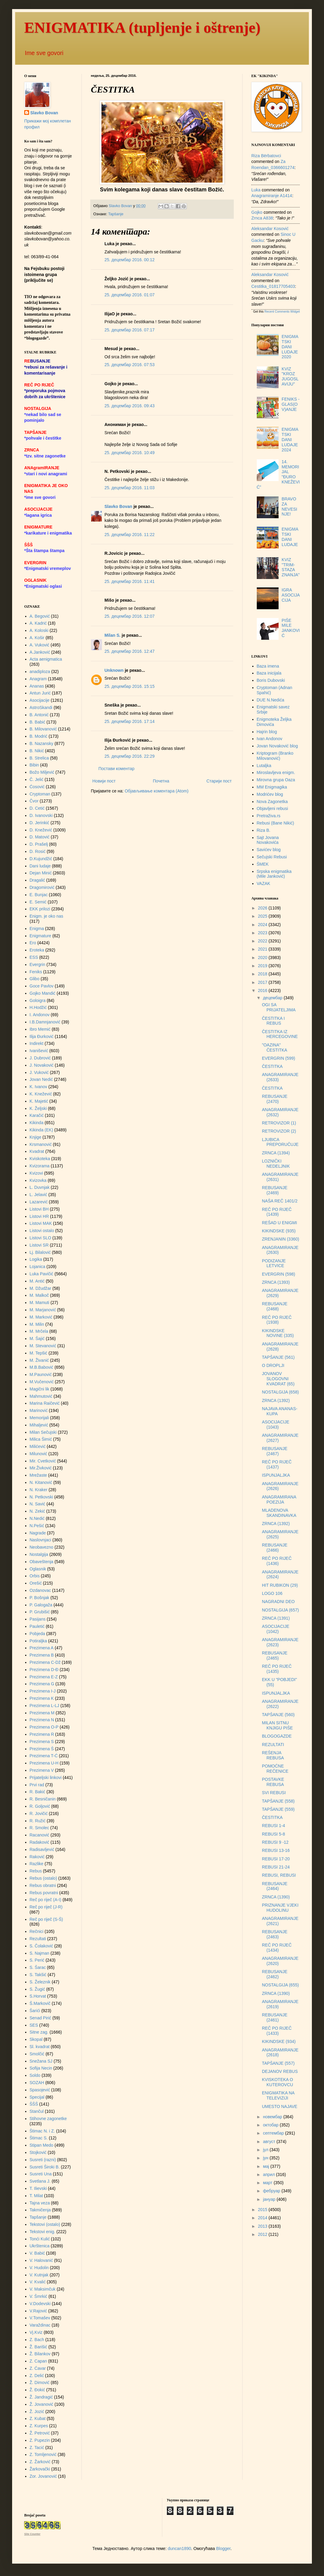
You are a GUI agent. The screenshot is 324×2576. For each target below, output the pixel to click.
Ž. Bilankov (40, 2353)
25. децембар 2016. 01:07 (129, 294)
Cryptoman (40, 794)
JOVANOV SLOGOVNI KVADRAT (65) (278, 1378)
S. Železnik (40, 1981)
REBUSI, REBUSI (279, 1875)
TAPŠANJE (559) (278, 1809)
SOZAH (37, 2082)
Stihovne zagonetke (48, 2118)
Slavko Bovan (118, 506)
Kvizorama (40, 1165)
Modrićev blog (270, 794)
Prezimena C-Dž (45, 1662)
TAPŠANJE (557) (278, 2063)
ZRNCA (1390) (276, 1897)
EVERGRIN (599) (278, 1058)
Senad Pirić (40, 2017)
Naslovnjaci (40, 1539)
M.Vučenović (42, 1381)
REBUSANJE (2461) (274, 2017)
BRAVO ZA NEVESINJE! (289, 506)
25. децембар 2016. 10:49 (129, 452)
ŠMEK (263, 864)
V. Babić (37, 2253)
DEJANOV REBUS (280, 2071)
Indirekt (37, 1043)
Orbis (35, 1575)
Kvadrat (37, 1151)
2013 (263, 2226)
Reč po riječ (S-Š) (46, 1919)
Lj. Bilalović (40, 1252)
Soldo (35, 2075)
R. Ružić (38, 1820)
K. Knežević (41, 1093)
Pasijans (38, 1619)
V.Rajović (38, 2310)
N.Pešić (37, 1525)
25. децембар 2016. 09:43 (129, 405)
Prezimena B (42, 1655)
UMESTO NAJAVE (279, 2106)
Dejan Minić (41, 872)
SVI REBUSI (274, 1792)
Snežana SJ (41, 2061)
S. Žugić (37, 1989)
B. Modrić (39, 736)
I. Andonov (40, 1014)
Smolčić (37, 2053)
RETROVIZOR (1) (279, 1122)
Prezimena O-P (44, 1727)
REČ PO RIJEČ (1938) (277, 1320)
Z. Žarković (40, 2461)
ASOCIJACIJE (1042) (275, 1629)
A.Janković (40, 652)
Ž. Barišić (38, 2346)
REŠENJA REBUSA (273, 1755)
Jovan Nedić (41, 1079)
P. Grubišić (40, 1611)
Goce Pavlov (42, 986)
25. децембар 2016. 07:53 (129, 364)
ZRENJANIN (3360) (280, 1239)
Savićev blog (269, 849)
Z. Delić (37, 2375)
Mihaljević (39, 1425)
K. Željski (38, 1108)
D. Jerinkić (39, 822)
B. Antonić (39, 714)
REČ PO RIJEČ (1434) (277, 1948)
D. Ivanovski (41, 815)
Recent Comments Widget (282, 311)
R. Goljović (40, 1806)
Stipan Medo (42, 2145)
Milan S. (112, 635)
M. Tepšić (39, 1353)
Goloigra (38, 1000)
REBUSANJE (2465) (274, 1655)
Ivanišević (39, 1050)
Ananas (37, 686)
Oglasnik (38, 1568)
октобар (271, 2124)
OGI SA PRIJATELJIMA (279, 1007)
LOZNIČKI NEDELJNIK (276, 1164)
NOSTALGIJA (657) (280, 1610)
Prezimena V (42, 1770)
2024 (263, 924)
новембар (273, 2116)
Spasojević (40, 2089)
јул (266, 2149)
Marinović (39, 1410)
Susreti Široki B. (45, 2167)
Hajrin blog (267, 731)
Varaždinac (40, 2325)
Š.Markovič (40, 2003)
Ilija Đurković (42, 1036)
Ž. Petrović (40, 2433)
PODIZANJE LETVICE (274, 1263)
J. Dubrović (40, 1057)
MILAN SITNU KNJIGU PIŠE (277, 1725)
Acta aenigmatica (46, 659)
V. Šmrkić (39, 2296)
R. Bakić (37, 1791)
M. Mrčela (39, 1331)
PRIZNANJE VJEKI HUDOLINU (280, 1908)
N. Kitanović (41, 1482)
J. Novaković (42, 1065)
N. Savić (37, 1503)
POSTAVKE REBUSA (273, 1782)
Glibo (35, 978)
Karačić (37, 1115)
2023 (263, 932)
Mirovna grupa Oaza (276, 779)
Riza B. (263, 830)
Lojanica (37, 1266)
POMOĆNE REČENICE (275, 1769)
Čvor (34, 800)
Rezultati (38, 1938)
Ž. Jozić (37, 2411)
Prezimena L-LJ (44, 1705)
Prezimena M (42, 1712)
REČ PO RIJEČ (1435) (277, 1669)
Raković (37, 1856)
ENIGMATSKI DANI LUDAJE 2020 (290, 346)
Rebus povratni (44, 1892)
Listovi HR (39, 1216)
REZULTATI (273, 1744)
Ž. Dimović (40, 2382)
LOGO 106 (272, 1593)
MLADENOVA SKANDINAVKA (279, 1513)
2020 (263, 957)
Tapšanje (115, 214)
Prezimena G (42, 1683)
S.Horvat (38, 1996)
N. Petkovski (41, 1497)
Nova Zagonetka (272, 801)
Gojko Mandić (43, 993)
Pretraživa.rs (269, 815)
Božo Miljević (42, 772)
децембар (273, 997)
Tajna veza (40, 2202)
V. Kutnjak (39, 2274)
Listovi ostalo (42, 1230)
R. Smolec (39, 1827)
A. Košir (37, 637)
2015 (263, 2209)
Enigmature (40, 935)
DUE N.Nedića (270, 700)
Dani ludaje (40, 866)
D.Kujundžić (41, 858)
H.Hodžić (38, 1007)
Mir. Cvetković (43, 1461)
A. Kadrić (38, 623)
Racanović (39, 1835)
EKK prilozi (40, 908)
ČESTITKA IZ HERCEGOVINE (280, 1034)
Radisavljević (42, 1849)
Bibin (34, 765)
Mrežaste (38, 1475)
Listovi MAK (41, 1223)
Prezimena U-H (44, 1763)
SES (34, 2025)
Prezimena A (42, 1647)
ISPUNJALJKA (276, 1475)
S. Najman (39, 1953)
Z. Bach (37, 2339)
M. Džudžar (40, 1288)
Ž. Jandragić (41, 2397)
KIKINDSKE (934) (279, 2041)
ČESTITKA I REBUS (273, 1021)
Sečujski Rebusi (272, 856)
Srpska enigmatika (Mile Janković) (274, 874)
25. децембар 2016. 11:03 (129, 487)
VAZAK (263, 883)
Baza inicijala (269, 673)
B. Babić (37, 722)
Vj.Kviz (36, 2332)
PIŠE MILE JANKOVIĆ (291, 628)
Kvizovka (38, 1180)
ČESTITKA (272, 1066)
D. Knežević (41, 830)
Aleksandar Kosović (270, 228)
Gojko (257, 212)
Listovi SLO (40, 1237)
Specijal (37, 2097)
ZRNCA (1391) (276, 1618)
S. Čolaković (41, 1945)
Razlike (37, 1863)
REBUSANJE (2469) (274, 1190)
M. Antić (37, 1281)
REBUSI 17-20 (276, 1858)
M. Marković (41, 1317)
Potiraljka (38, 1640)
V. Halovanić (41, 2260)
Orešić (36, 1583)
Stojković (38, 2152)
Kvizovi (36, 1173)
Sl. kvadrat (40, 2046)
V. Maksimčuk (43, 2289)
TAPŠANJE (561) (278, 1357)
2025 (263, 916)
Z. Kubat (38, 2418)
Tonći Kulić (40, 2238)
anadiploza (40, 671)
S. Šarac (38, 1967)
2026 (263, 908)
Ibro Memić (40, 1029)
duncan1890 (179, 2548)
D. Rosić (38, 851)
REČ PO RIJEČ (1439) (277, 1212)
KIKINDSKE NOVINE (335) (278, 1333)
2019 (263, 965)
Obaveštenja (42, 1561)
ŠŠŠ (34, 2104)
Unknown (114, 670)
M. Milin (37, 1324)
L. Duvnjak (40, 1187)
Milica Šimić (41, 1439)
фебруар (272, 2190)
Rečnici (37, 1931)
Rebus (36, 1871)
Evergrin (37, 964)
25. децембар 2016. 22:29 (129, 756)
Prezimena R (42, 1734)
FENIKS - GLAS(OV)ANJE (290, 404)
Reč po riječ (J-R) (46, 1906)
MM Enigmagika (272, 787)
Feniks (36, 971)
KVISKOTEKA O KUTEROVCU (277, 2082)
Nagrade (38, 1532)
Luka (255, 189)
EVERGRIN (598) (278, 1274)
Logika (36, 1259)
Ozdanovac (40, 1590)
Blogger (223, 2548)
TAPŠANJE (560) (278, 1714)
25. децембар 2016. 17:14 (129, 721)
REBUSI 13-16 (276, 1850)
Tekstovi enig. (42, 2231)
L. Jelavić (38, 1194)
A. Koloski (39, 630)
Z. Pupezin (40, 2440)
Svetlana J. (40, 2181)
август (269, 2141)
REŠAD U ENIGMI (279, 1222)
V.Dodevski (40, 2303)
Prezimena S (42, 1741)
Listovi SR (39, 1245)
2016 (263, 990)
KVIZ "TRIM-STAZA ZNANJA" (290, 567)
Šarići (35, 2010)
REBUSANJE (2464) (274, 1886)
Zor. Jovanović (43, 2476)
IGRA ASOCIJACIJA (291, 595)
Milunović (38, 1453)
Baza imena (268, 666)
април (269, 2174)
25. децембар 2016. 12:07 (129, 616)
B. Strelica (39, 758)
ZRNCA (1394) (276, 1152)
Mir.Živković (41, 1467)
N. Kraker (39, 1489)
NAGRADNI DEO (278, 1601)
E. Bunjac (39, 894)
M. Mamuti (39, 1302)
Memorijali (39, 1417)
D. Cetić (37, 808)
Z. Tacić (37, 2447)
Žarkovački (40, 2469)
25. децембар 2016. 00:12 (129, 259)
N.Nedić (37, 1518)
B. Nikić (37, 750)
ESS (34, 957)
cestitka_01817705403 (273, 286)
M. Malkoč (39, 1295)
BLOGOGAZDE (277, 1736)
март (268, 2182)
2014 (263, 2217)
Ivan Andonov (270, 738)
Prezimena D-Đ (44, 1669)
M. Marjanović (43, 1309)
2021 (263, 949)
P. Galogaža (41, 1604)
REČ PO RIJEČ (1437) (277, 1464)
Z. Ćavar (38, 2368)
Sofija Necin (41, 2068)
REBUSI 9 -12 (275, 1842)
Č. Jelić (37, 779)
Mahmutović (41, 1396)
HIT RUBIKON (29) (280, 1585)
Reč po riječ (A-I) (45, 1899)
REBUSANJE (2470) (274, 1099)
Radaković (39, 1842)
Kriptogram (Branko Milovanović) (275, 756)
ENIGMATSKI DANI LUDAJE (290, 537)
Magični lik (39, 1389)
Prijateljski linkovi (46, 1777)
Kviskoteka (40, 1158)
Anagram (38, 678)
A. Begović (40, 616)
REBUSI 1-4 (273, 1825)
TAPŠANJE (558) (278, 1801)
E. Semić (38, 901)
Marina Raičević (45, 1403)
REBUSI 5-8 (273, 1834)
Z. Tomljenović (43, 2454)
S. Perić (37, 1960)
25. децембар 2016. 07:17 (129, 329)
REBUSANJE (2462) (274, 1974)
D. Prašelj (39, 844)
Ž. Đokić (37, 2389)
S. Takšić (38, 1974)
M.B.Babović (42, 1367)
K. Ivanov (38, 1086)
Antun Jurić (40, 693)
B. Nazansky (42, 743)
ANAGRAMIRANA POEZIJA (279, 1499)
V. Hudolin (39, 2267)
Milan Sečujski (43, 1432)
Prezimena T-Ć (44, 1755)
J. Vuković (39, 1072)
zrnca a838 (262, 218)
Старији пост (219, 781)
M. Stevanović (43, 1345)
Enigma (37, 928)
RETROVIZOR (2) (279, 1131)
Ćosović (37, 786)
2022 (263, 940)
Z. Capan (38, 2361)
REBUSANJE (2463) (274, 1934)
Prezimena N (42, 1719)
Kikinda (37, 1122)
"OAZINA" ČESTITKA (274, 1047)
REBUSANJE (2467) (274, 1451)
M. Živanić (39, 1360)
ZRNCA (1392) (276, 1400)
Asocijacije (40, 700)
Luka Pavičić (42, 1273)
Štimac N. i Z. (42, 2131)
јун (266, 2157)
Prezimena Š (42, 1748)
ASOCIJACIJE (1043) (275, 1424)
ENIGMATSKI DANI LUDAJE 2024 (290, 439)
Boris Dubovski (271, 680)
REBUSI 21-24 (276, 1867)
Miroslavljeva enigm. (276, 772)
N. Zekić (37, 1511)
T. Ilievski (38, 2188)
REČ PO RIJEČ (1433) (277, 2031)
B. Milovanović (43, 729)
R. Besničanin (43, 1799)
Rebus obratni (43, 1885)
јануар (269, 2199)
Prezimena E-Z (44, 1676)
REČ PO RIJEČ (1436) (277, 1561)
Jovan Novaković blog (277, 745)
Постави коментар (116, 768)
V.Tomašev (40, 2317)
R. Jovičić (39, 1813)
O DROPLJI (273, 1365)
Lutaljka (264, 765)
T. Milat (36, 2195)
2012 (263, 2234)
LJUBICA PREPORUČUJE (280, 1142)
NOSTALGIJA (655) (280, 1984)
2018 (263, 973)
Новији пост (104, 781)
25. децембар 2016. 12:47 (129, 651)
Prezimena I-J (43, 1691)
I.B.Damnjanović (45, 1022)
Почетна (161, 781)
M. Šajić (37, 1338)
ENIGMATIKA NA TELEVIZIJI (278, 2095)
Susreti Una (41, 2173)
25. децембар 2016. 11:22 (129, 534)
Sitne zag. (39, 2032)
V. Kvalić (38, 2281)
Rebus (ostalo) (43, 1878)
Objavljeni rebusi (272, 808)
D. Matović (40, 836)
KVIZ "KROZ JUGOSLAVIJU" (290, 376)
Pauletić (37, 1626)
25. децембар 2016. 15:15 (129, 686)
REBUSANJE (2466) (274, 1548)
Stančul (37, 2111)
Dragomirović (42, 887)
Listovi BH (39, 1209)
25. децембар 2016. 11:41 (129, 581)
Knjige (35, 1137)
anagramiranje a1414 (271, 195)
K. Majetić (39, 1101)
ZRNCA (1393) (276, 1282)
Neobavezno (42, 1547)
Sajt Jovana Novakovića (268, 840)
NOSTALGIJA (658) (280, 1392)
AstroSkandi (41, 707)
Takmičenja (40, 2209)
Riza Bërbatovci (266, 155)
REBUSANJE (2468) (274, 1306)
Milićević (38, 1446)
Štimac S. (39, 2137)
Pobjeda (37, 1633)
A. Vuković (40, 644)
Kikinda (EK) (41, 1129)
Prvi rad (37, 1784)
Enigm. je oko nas (46, 916)
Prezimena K (42, 1698)
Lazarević (39, 1201)
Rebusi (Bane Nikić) (275, 823)
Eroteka (37, 950)
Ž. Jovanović (42, 2404)
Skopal (36, 2039)
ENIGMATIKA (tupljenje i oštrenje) (142, 27)
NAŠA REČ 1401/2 (280, 1201)
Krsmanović (41, 1144)
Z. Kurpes (39, 2425)
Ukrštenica (40, 2245)
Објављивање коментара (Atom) (157, 791)
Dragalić (37, 880)
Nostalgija (39, 1554)
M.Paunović (41, 1374)
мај (266, 2166)
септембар (274, 2133)
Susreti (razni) (43, 2159)
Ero (33, 942)
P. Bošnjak (39, 1597)
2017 (263, 982)
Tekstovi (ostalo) (45, 2224)
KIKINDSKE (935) (279, 1230)
